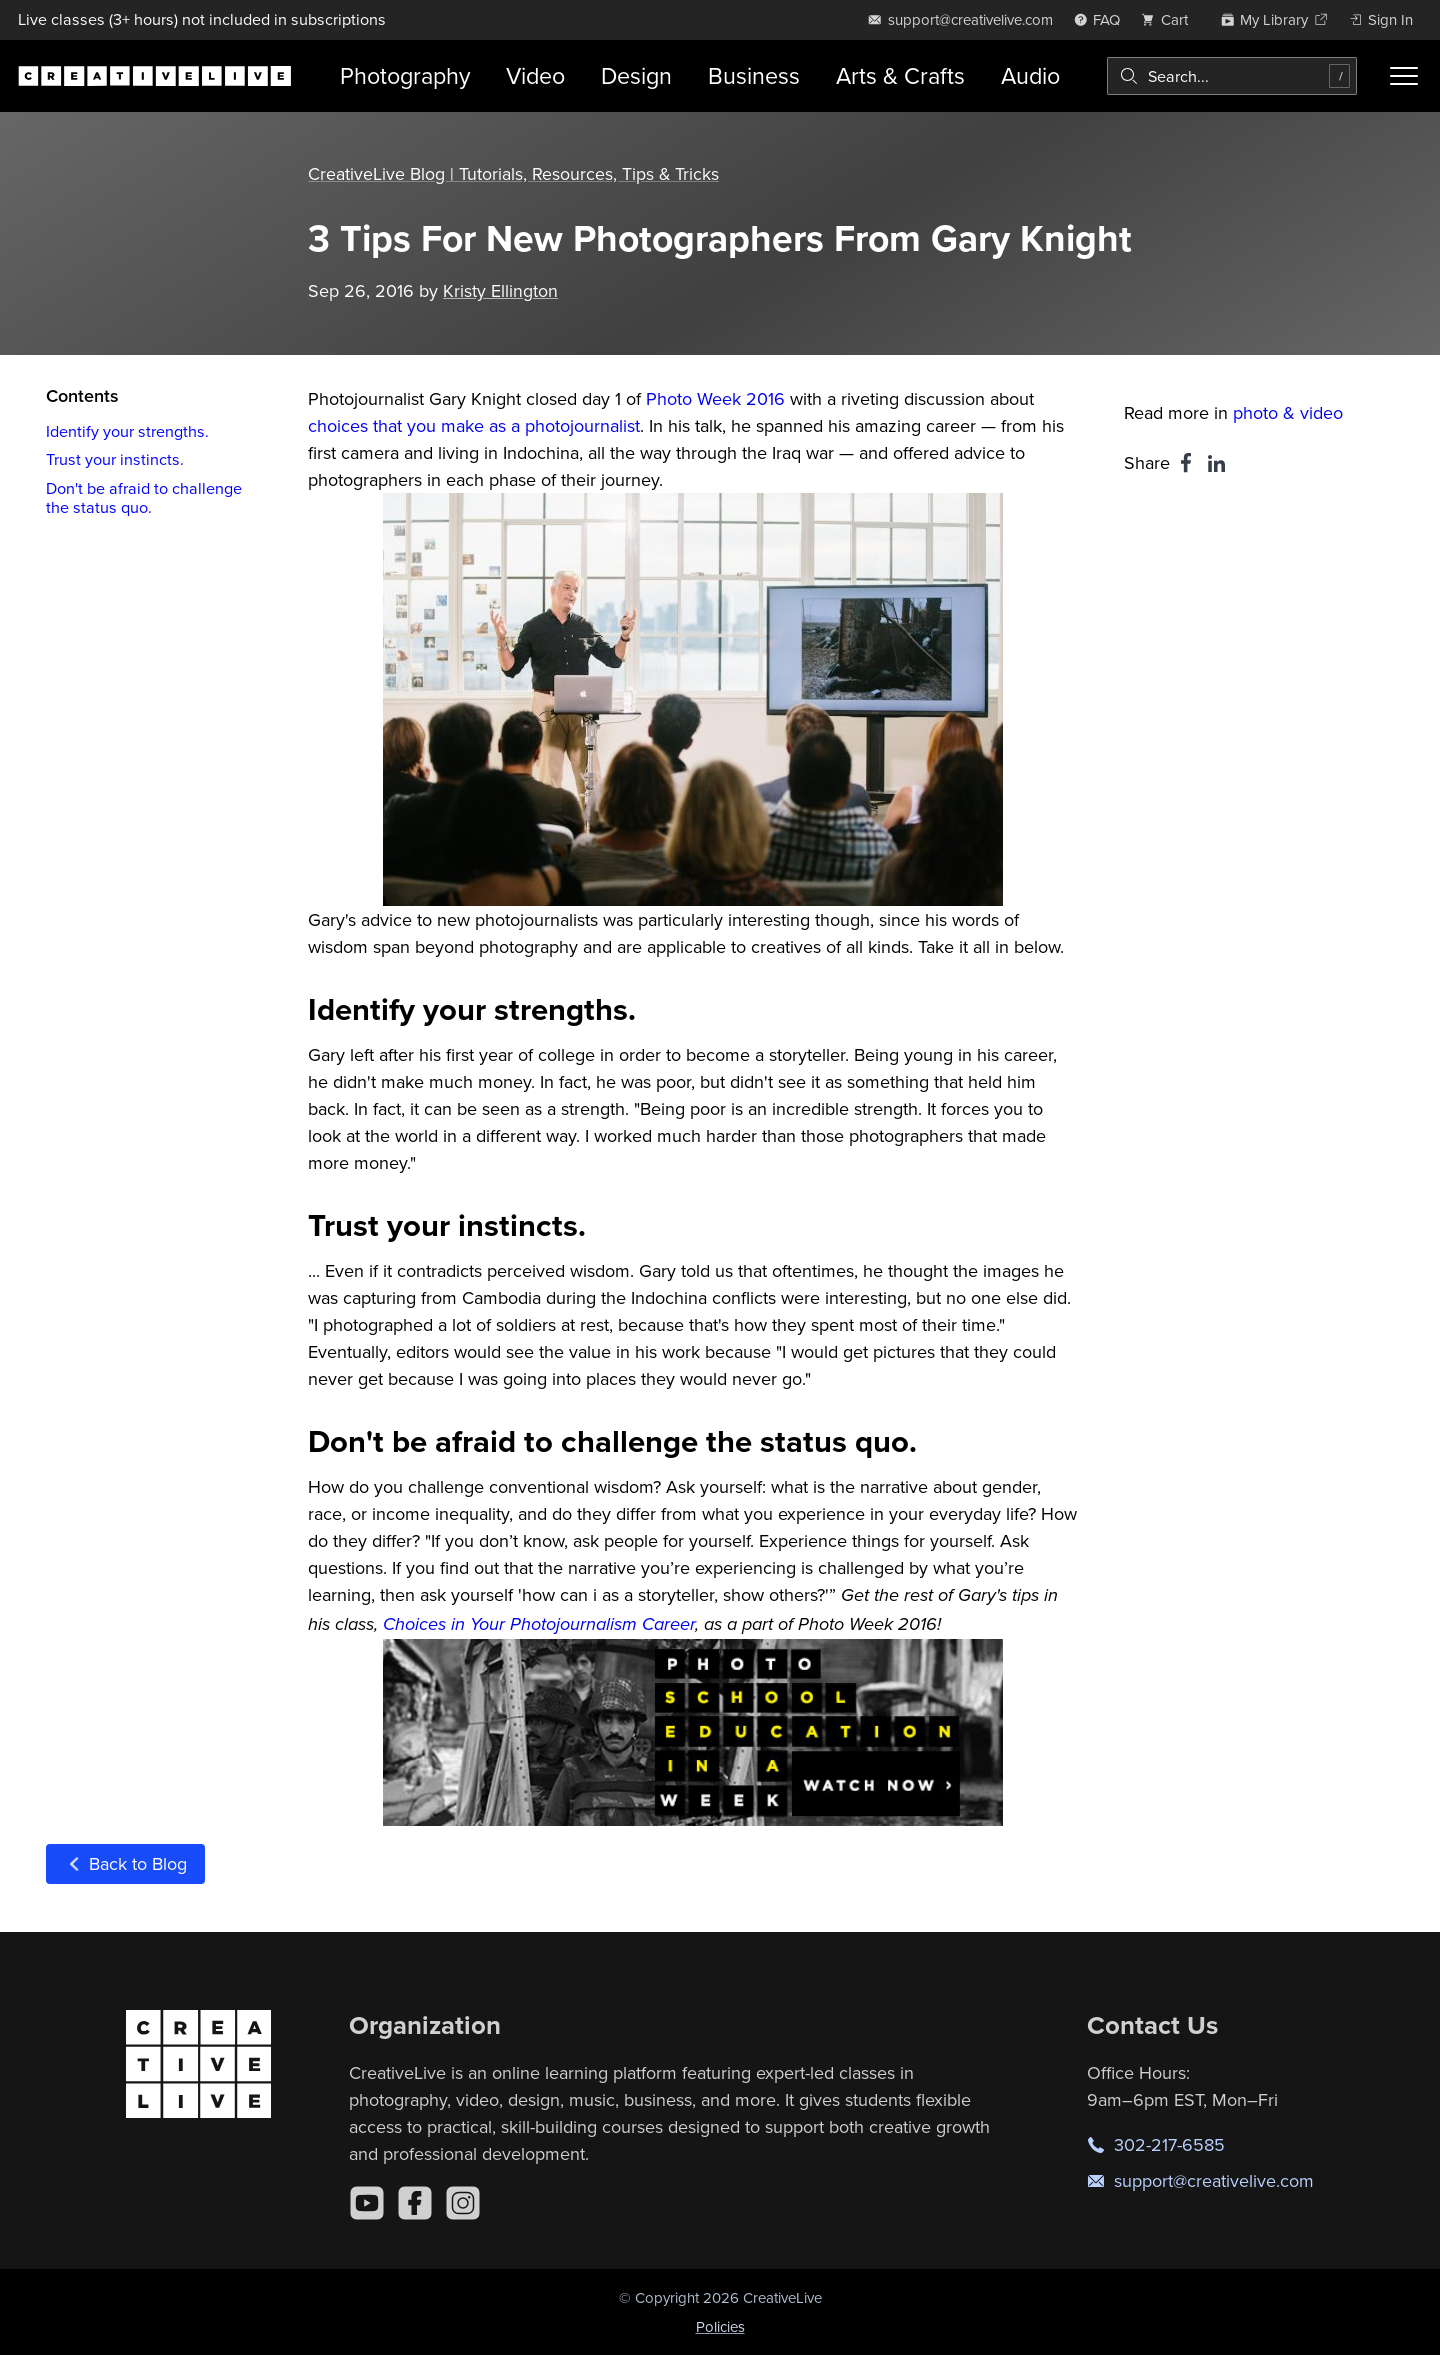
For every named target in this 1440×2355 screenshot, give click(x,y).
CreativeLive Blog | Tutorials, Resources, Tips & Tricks (514, 173)
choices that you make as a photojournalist (474, 425)
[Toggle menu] (1404, 76)
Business (754, 75)
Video (535, 75)
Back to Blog (125, 1863)
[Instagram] (463, 2202)
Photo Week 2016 (715, 398)
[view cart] (1170, 19)
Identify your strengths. (127, 430)
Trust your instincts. (115, 459)
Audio (1030, 75)
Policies (720, 2325)
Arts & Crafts (900, 75)
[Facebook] (415, 2202)
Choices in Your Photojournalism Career (539, 1624)
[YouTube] (367, 2202)
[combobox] (1232, 76)
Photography (405, 75)
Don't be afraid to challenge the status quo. (144, 496)
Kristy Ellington (500, 289)
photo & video (1288, 412)
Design (636, 75)
